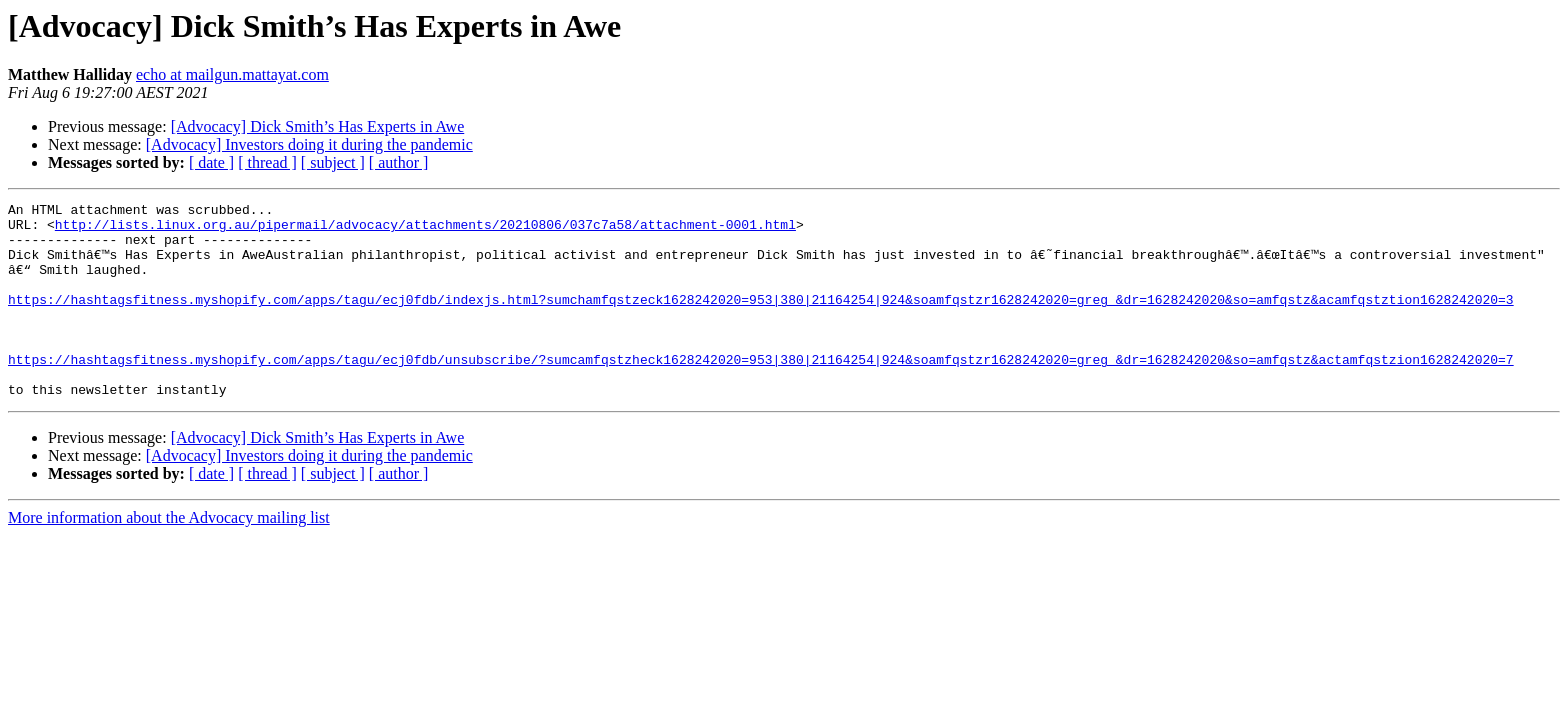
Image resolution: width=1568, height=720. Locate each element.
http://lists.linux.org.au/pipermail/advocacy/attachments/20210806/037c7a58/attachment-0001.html (425, 230)
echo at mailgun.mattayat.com (232, 74)
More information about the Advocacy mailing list (169, 556)
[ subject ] (333, 162)
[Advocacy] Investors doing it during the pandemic (309, 144)
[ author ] (399, 162)
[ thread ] (267, 162)
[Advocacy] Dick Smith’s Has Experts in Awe (318, 126)
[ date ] (211, 162)
